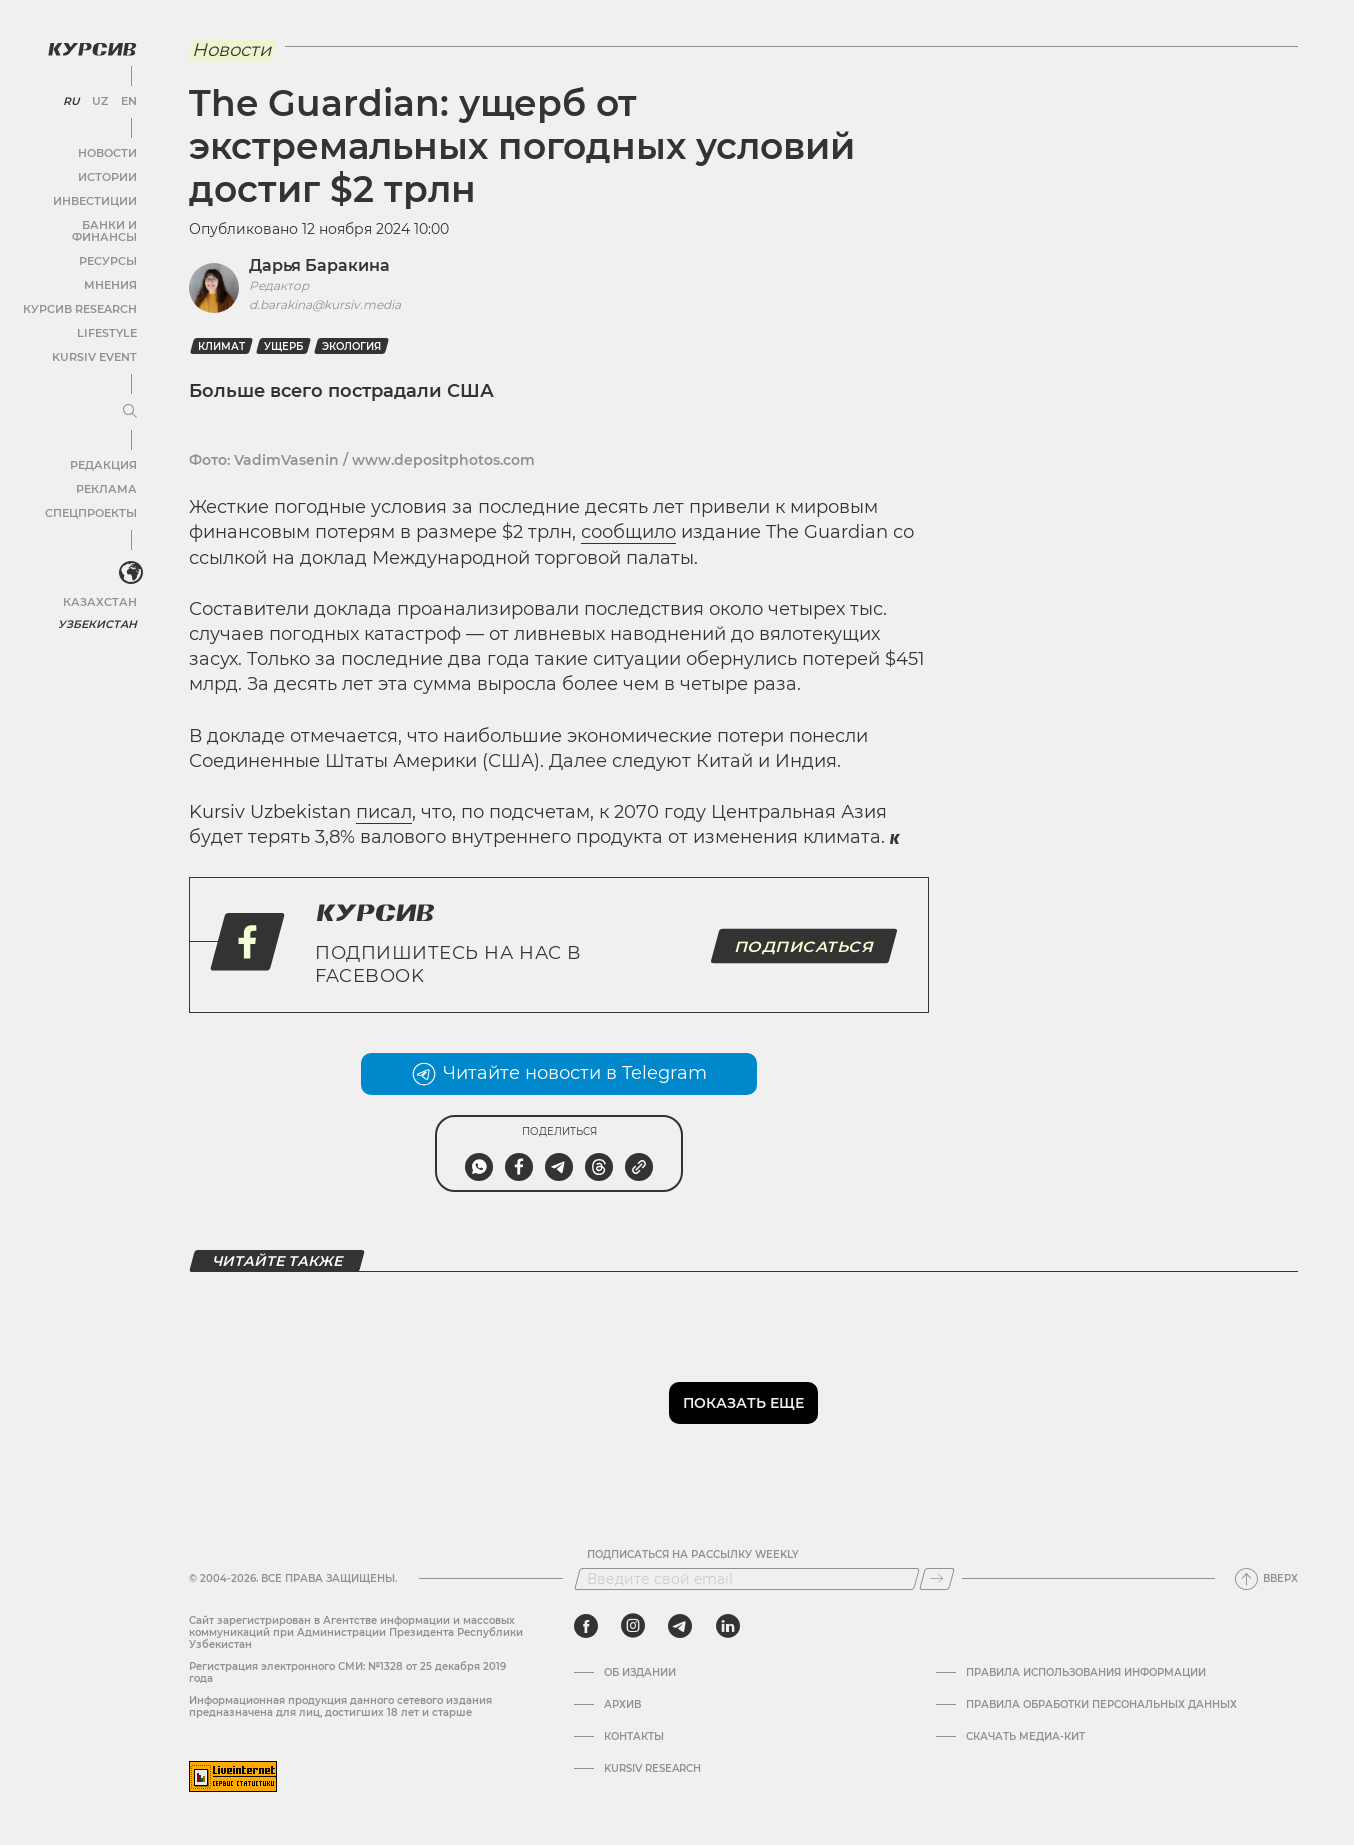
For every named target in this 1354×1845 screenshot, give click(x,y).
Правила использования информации (1086, 1673)
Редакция (105, 451)
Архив (622, 1705)
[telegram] (680, 1626)
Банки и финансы (80, 223)
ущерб (283, 346)
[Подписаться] (937, 1579)
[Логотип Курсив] (90, 47)
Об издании (640, 1673)
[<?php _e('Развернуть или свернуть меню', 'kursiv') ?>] (129, 559)
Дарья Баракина (319, 265)
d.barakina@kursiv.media (325, 304)
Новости (109, 151)
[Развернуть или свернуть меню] (128, 398)
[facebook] (586, 1626)
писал (384, 812)
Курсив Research (84, 295)
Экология (351, 346)
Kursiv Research (652, 1769)
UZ (99, 100)
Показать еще (743, 1403)
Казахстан (102, 587)
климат (221, 346)
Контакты (634, 1737)
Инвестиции (97, 199)
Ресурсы (109, 247)
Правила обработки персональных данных (1101, 1705)
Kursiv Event (97, 343)
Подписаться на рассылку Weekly (693, 1555)
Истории (109, 175)
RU (71, 100)
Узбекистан (99, 609)
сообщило (628, 532)
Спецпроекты (93, 499)
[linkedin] (727, 1626)
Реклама (107, 475)
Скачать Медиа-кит (1025, 1737)
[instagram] (633, 1626)
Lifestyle (108, 319)
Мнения (111, 271)
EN (127, 100)
